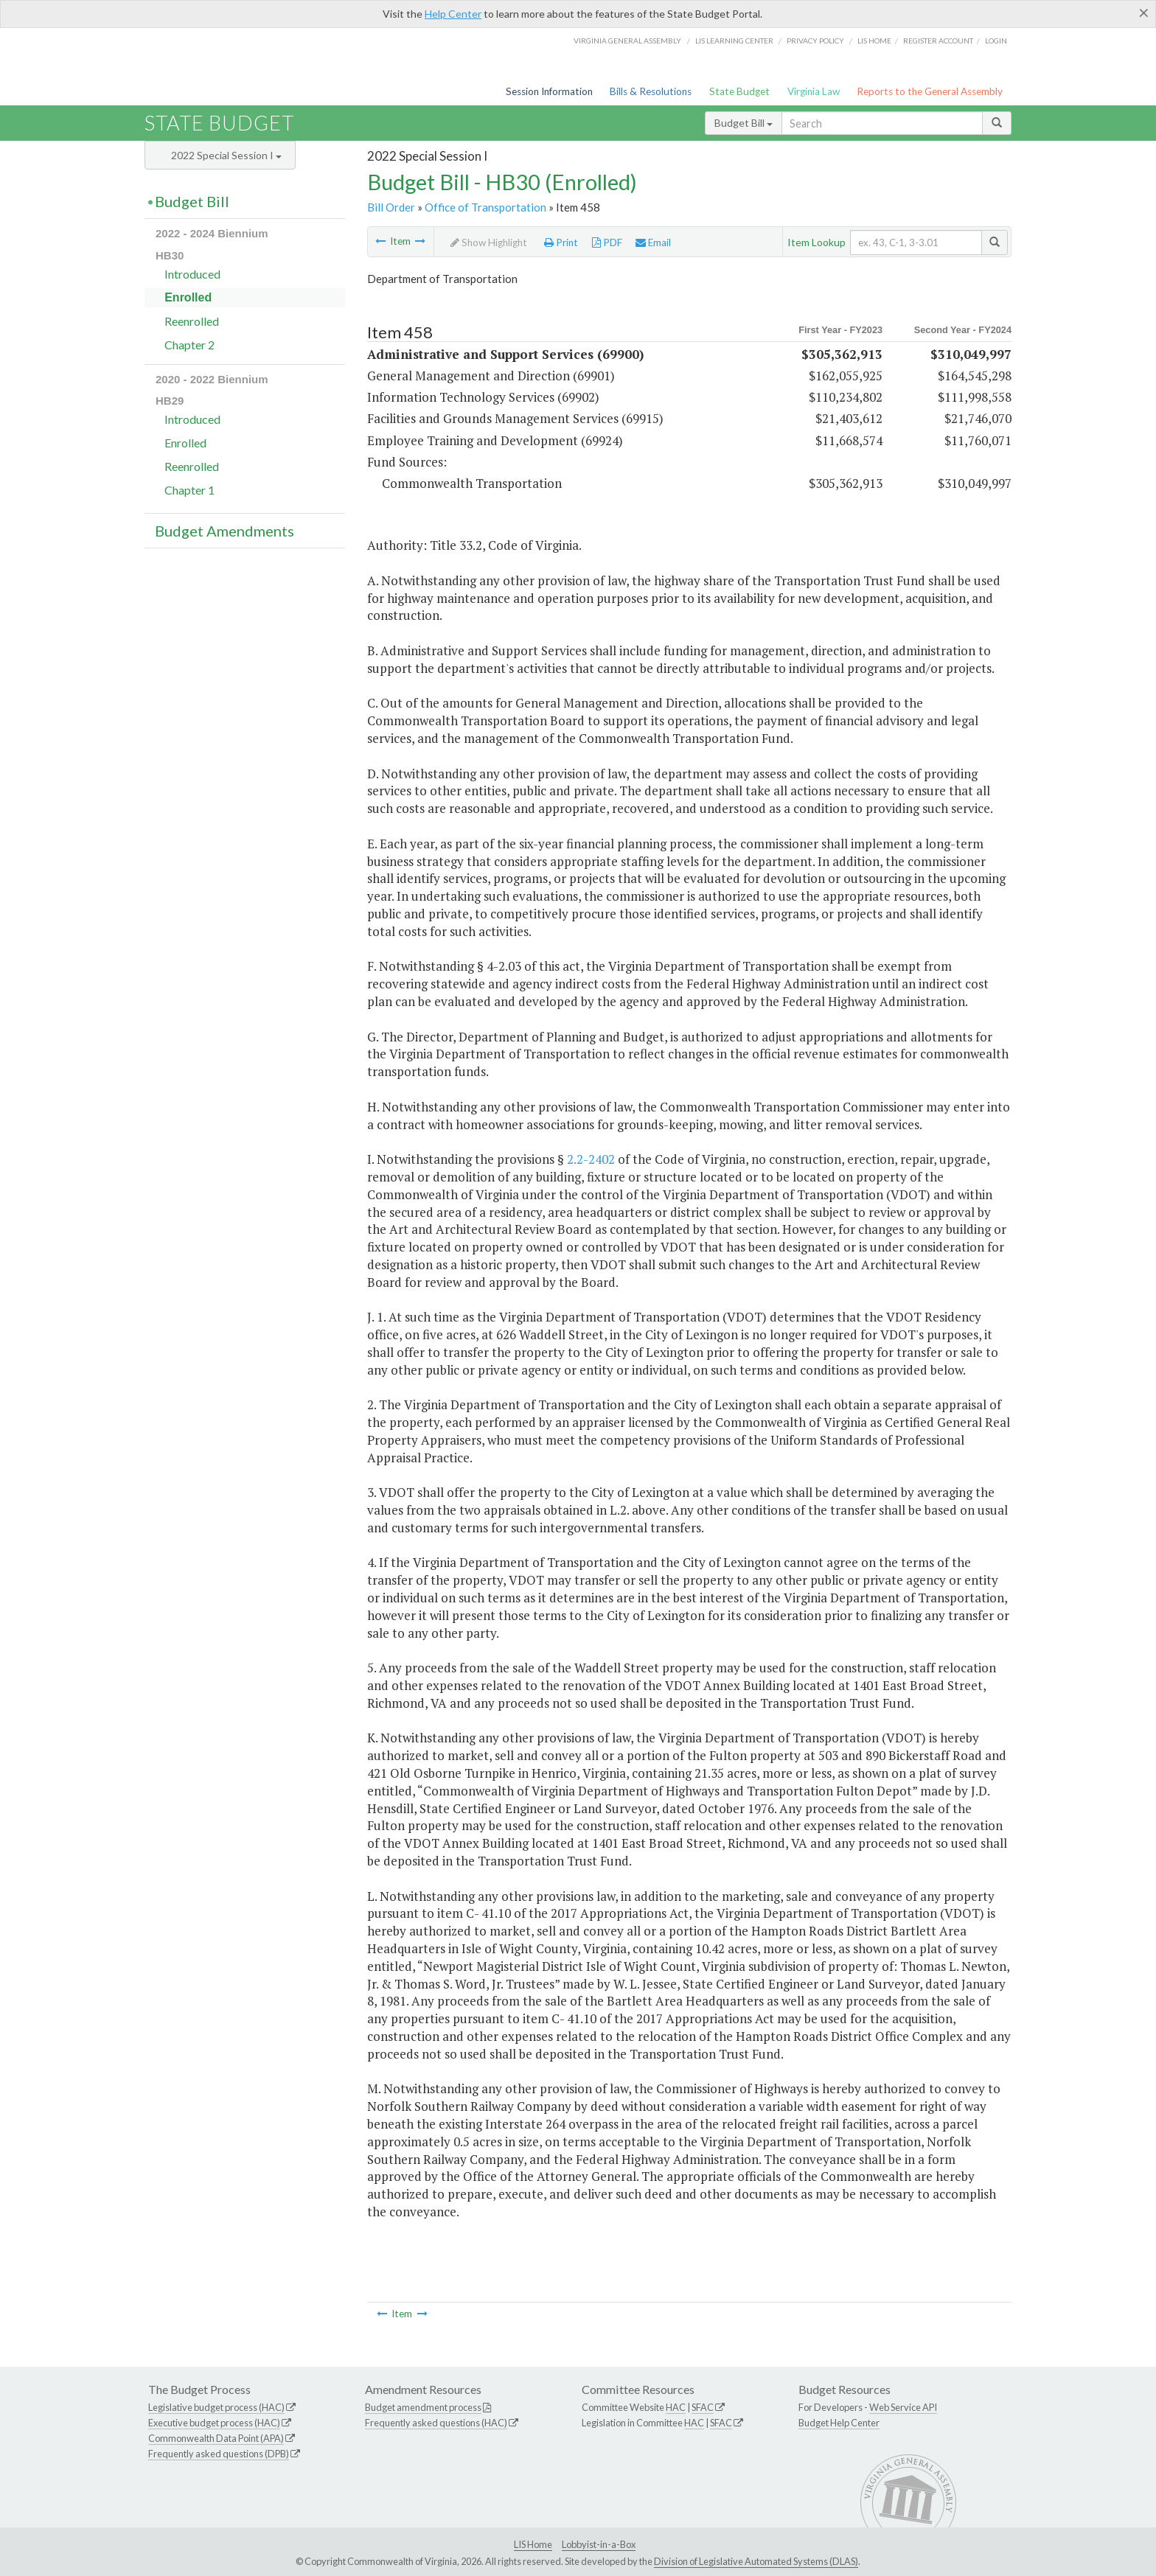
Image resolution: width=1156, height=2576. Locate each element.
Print (561, 242)
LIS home (874, 40)
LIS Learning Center (734, 40)
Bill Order (391, 207)
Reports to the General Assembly (930, 91)
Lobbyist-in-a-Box (599, 2544)
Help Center (453, 13)
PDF (607, 242)
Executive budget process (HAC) (214, 2423)
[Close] (1143, 12)
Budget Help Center (839, 2423)
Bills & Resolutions (651, 91)
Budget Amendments (224, 531)
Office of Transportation (485, 207)
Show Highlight (488, 242)
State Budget (739, 91)
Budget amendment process (423, 2407)
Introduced (192, 274)
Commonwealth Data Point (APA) (216, 2438)
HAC (676, 2407)
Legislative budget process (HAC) (216, 2407)
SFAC (703, 2407)
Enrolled (188, 297)
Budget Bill (743, 122)
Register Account (938, 40)
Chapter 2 (189, 345)
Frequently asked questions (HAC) (436, 2423)
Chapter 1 (189, 490)
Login (996, 40)
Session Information (549, 91)
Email (653, 242)
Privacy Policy (815, 40)
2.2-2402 (591, 1159)
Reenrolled (191, 321)
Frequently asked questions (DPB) (218, 2454)
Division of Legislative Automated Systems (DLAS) (756, 2561)
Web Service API (903, 2407)
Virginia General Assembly (627, 40)
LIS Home (533, 2544)
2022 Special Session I (226, 155)
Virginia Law (813, 91)
